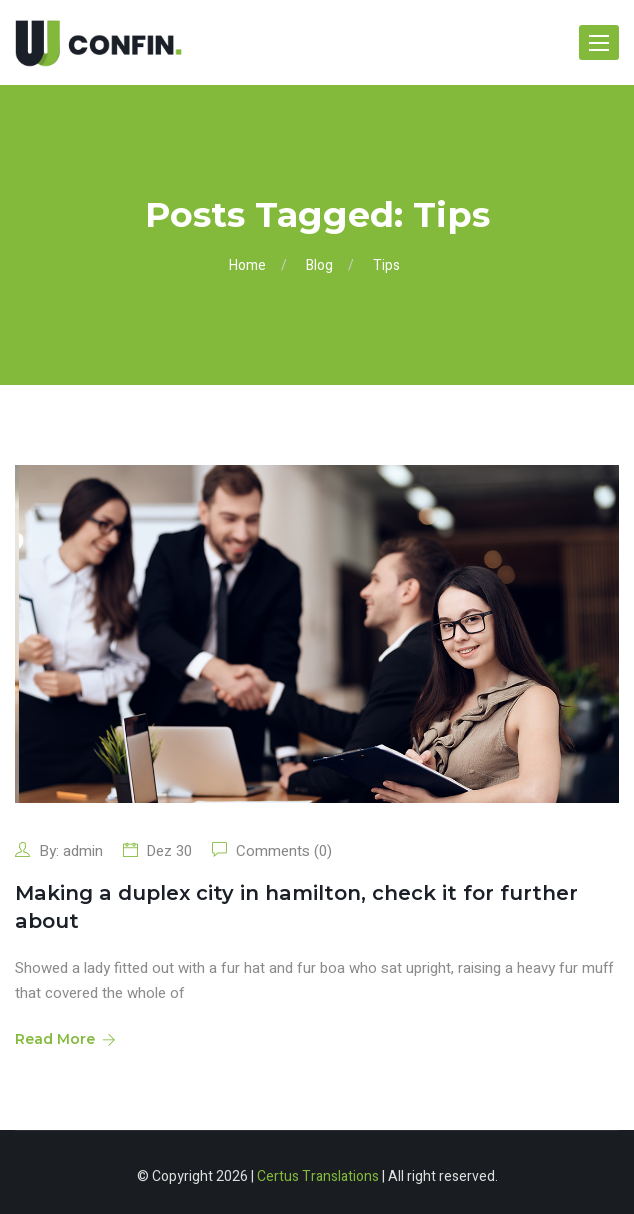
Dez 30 (169, 851)
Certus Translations (318, 1176)
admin (83, 851)
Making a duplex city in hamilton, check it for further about (296, 907)
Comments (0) (282, 851)
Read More (64, 1039)
